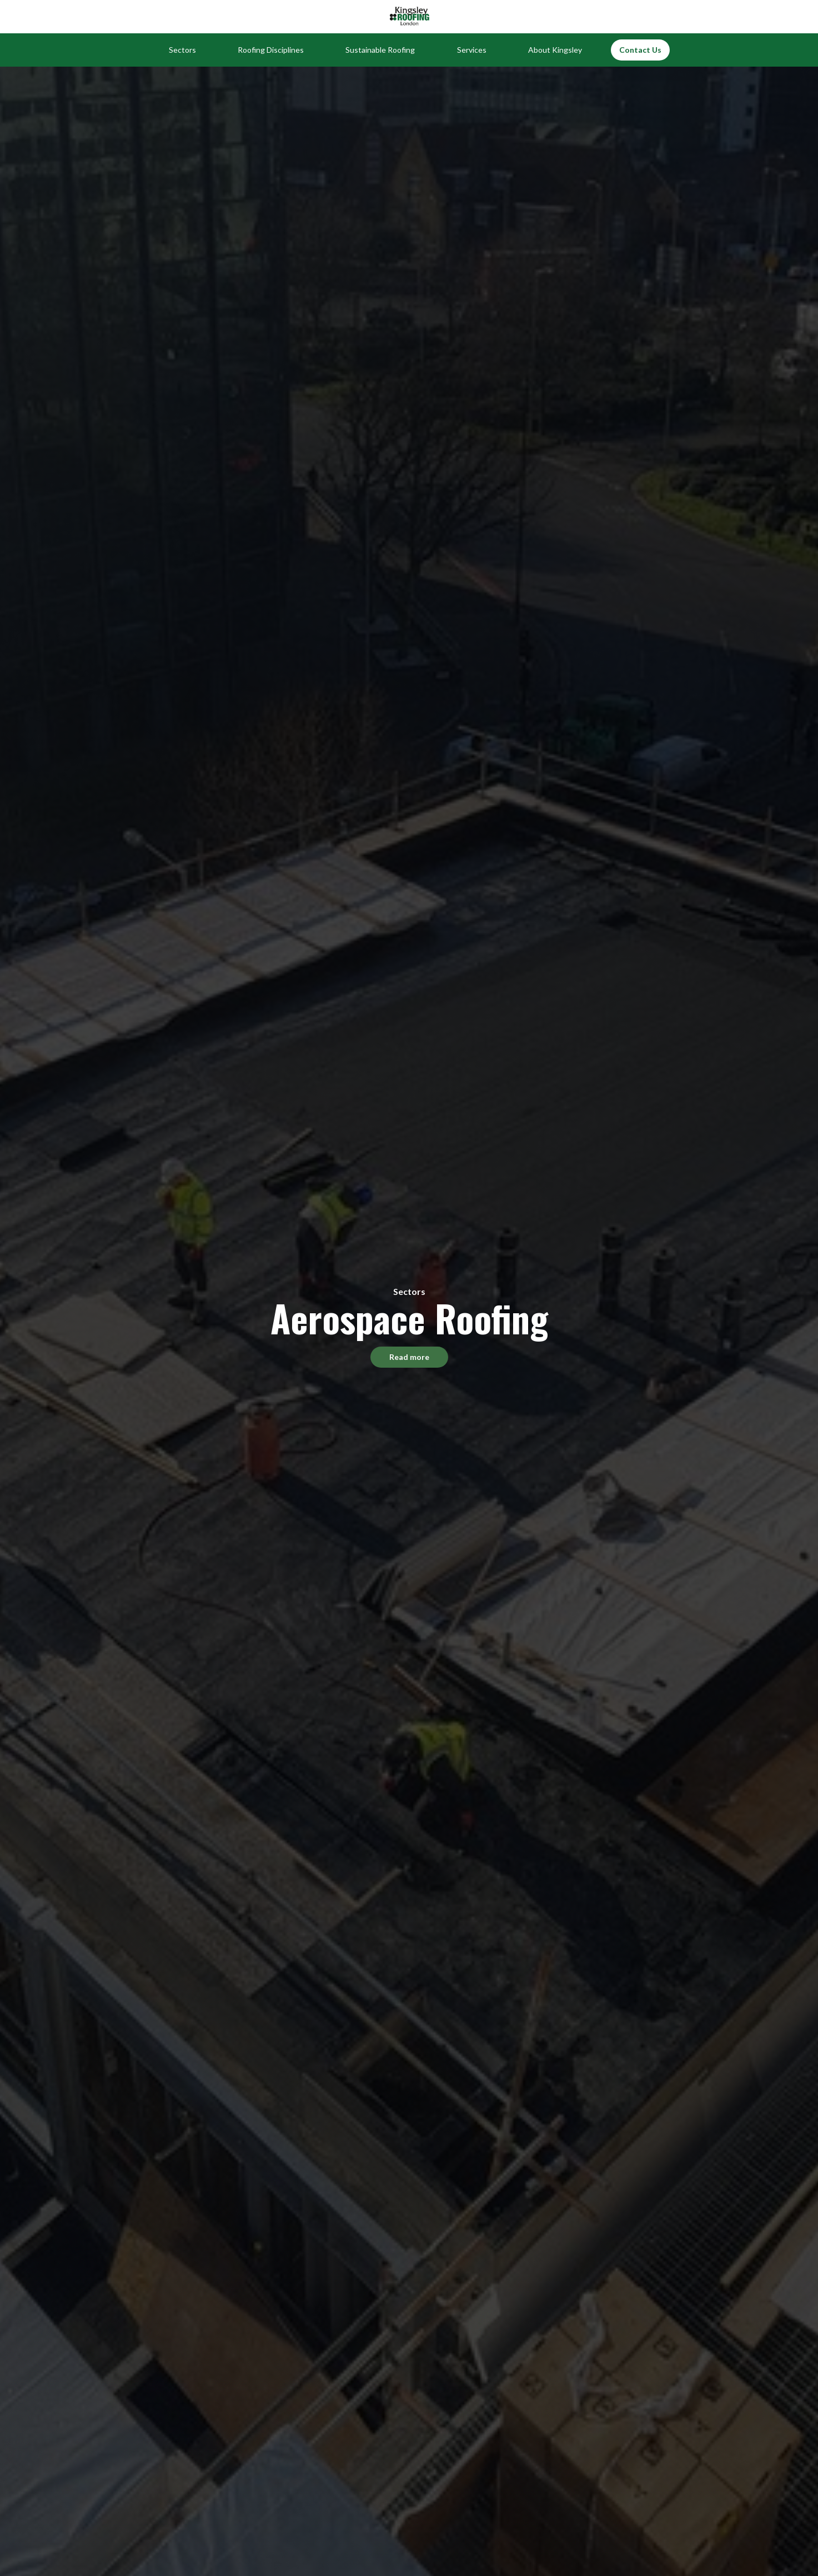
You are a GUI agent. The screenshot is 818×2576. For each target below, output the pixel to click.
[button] (182, 50)
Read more (409, 1357)
